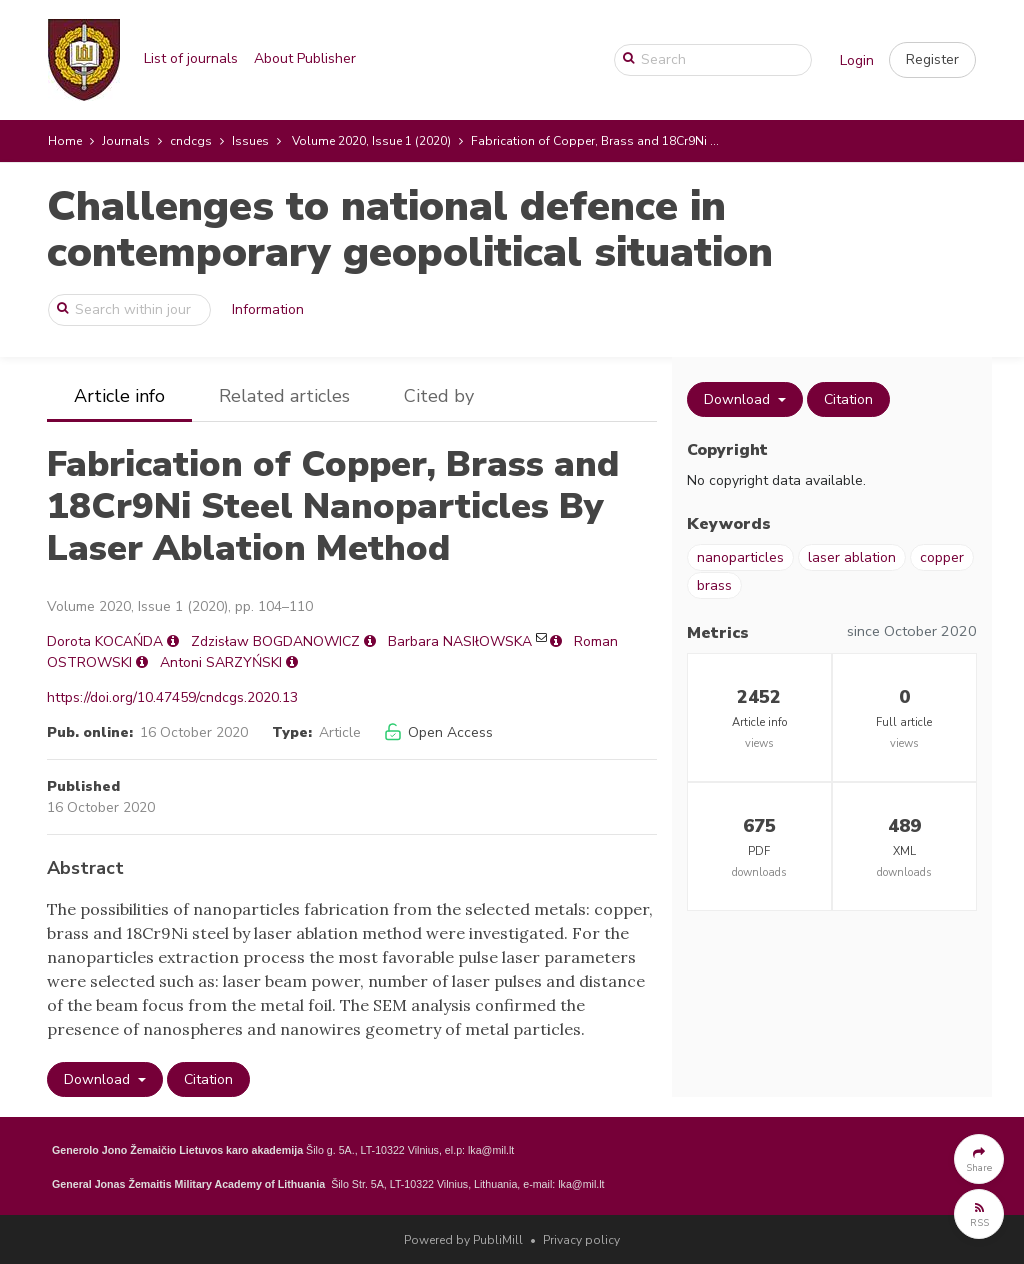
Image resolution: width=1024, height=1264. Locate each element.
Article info (119, 396)
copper (942, 557)
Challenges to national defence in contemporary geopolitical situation (410, 229)
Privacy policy (581, 1240)
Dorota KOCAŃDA (105, 641)
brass (714, 585)
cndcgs (191, 141)
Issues (250, 141)
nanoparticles (740, 557)
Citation (208, 1079)
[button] (932, 60)
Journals (126, 141)
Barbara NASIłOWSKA (460, 641)
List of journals (191, 58)
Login (857, 60)
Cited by (439, 396)
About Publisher (305, 58)
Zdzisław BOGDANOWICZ (275, 641)
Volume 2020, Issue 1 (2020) (371, 141)
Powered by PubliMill (463, 1240)
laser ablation (852, 557)
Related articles (284, 396)
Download (99, 1079)
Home (65, 141)
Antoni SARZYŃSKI (221, 662)
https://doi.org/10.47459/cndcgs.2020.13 (172, 697)
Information (268, 309)
